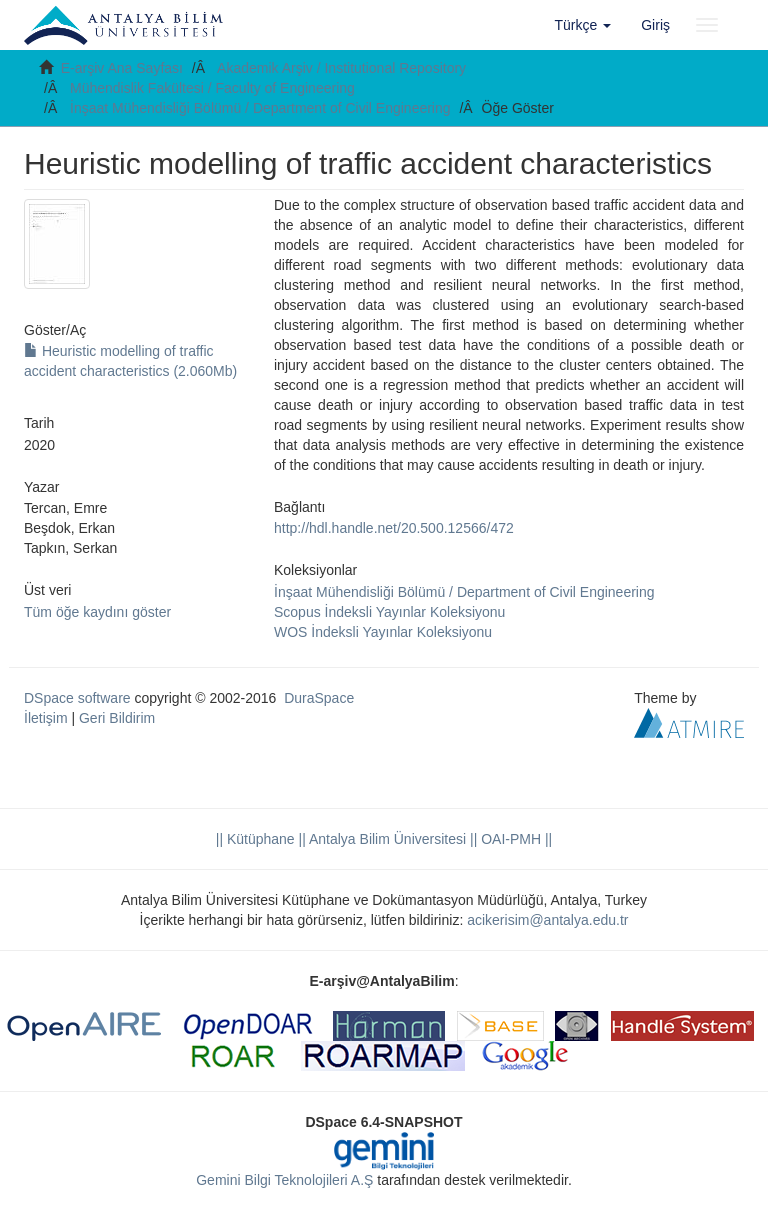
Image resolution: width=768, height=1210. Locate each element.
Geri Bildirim (117, 718)
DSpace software (77, 698)
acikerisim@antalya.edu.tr (547, 920)
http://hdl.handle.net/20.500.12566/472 (394, 528)
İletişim (46, 718)
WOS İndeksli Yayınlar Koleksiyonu (383, 632)
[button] (583, 25)
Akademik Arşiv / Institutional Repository (341, 68)
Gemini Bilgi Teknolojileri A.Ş (284, 1180)
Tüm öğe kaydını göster (97, 612)
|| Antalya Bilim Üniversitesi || (386, 839)
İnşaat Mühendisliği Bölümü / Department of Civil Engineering (260, 108)
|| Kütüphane (255, 839)
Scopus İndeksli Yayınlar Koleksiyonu (389, 612)
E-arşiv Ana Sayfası (122, 68)
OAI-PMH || (514, 839)
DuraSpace (319, 698)
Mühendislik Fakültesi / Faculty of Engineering (212, 88)
